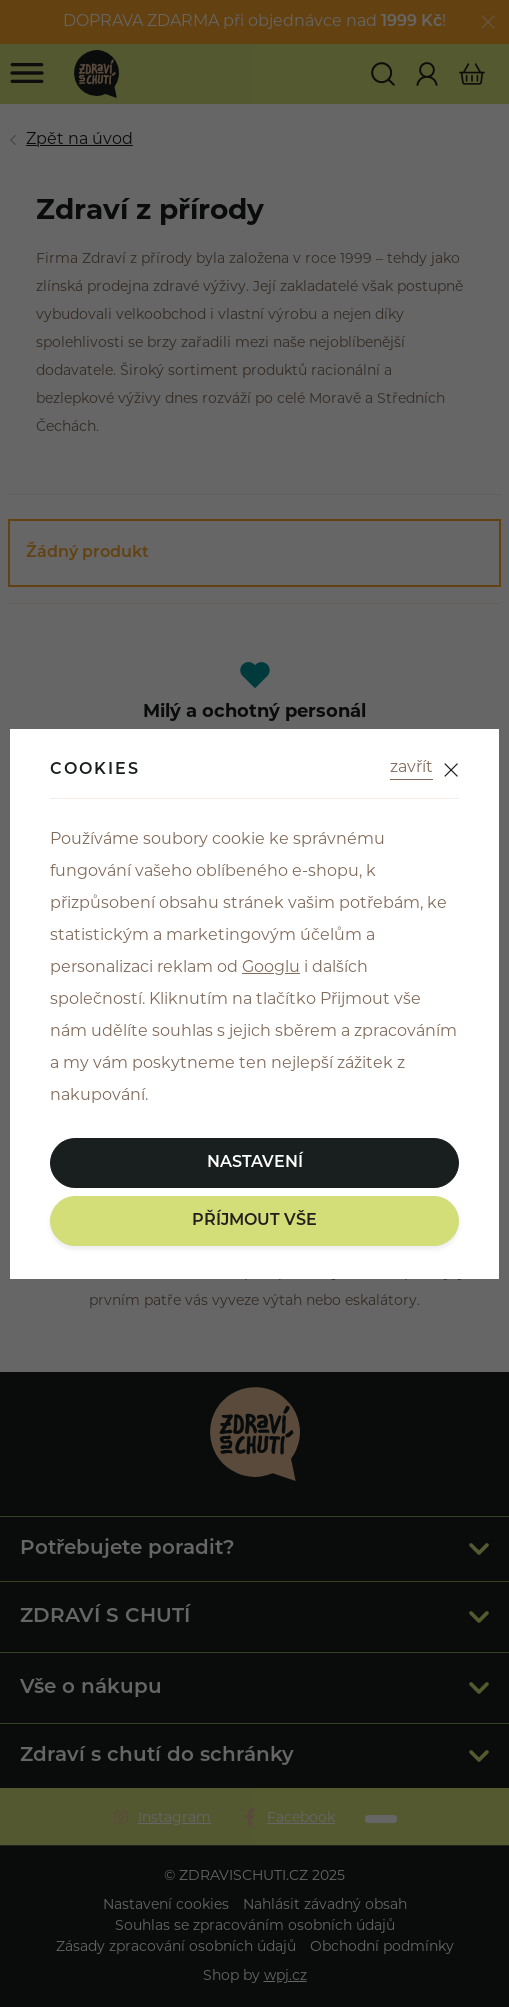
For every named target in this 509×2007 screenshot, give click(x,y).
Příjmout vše (254, 1221)
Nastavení (255, 1163)
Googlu (271, 968)
